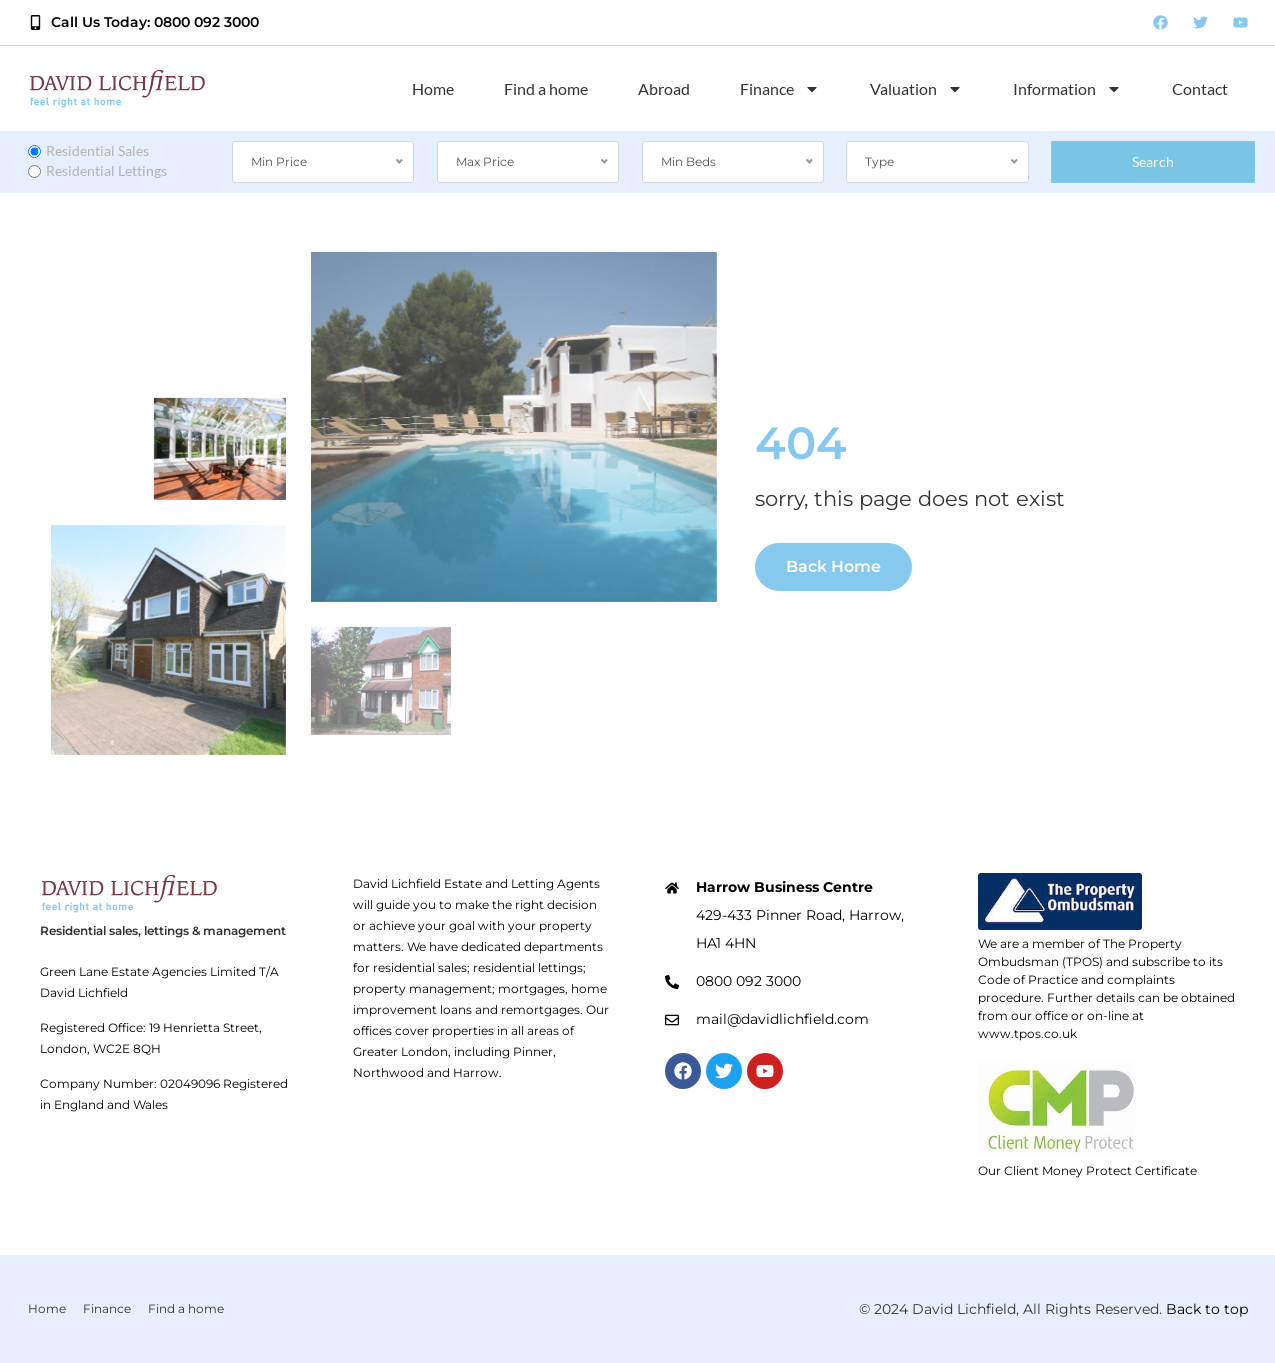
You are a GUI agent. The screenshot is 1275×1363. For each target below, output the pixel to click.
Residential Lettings (97, 170)
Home (433, 88)
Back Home (833, 566)
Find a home (546, 88)
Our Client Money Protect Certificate (1087, 1170)
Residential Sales (88, 150)
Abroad (664, 88)
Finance (780, 89)
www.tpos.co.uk (1027, 1033)
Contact (1200, 88)
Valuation (916, 89)
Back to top (1207, 1309)
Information (1067, 89)
